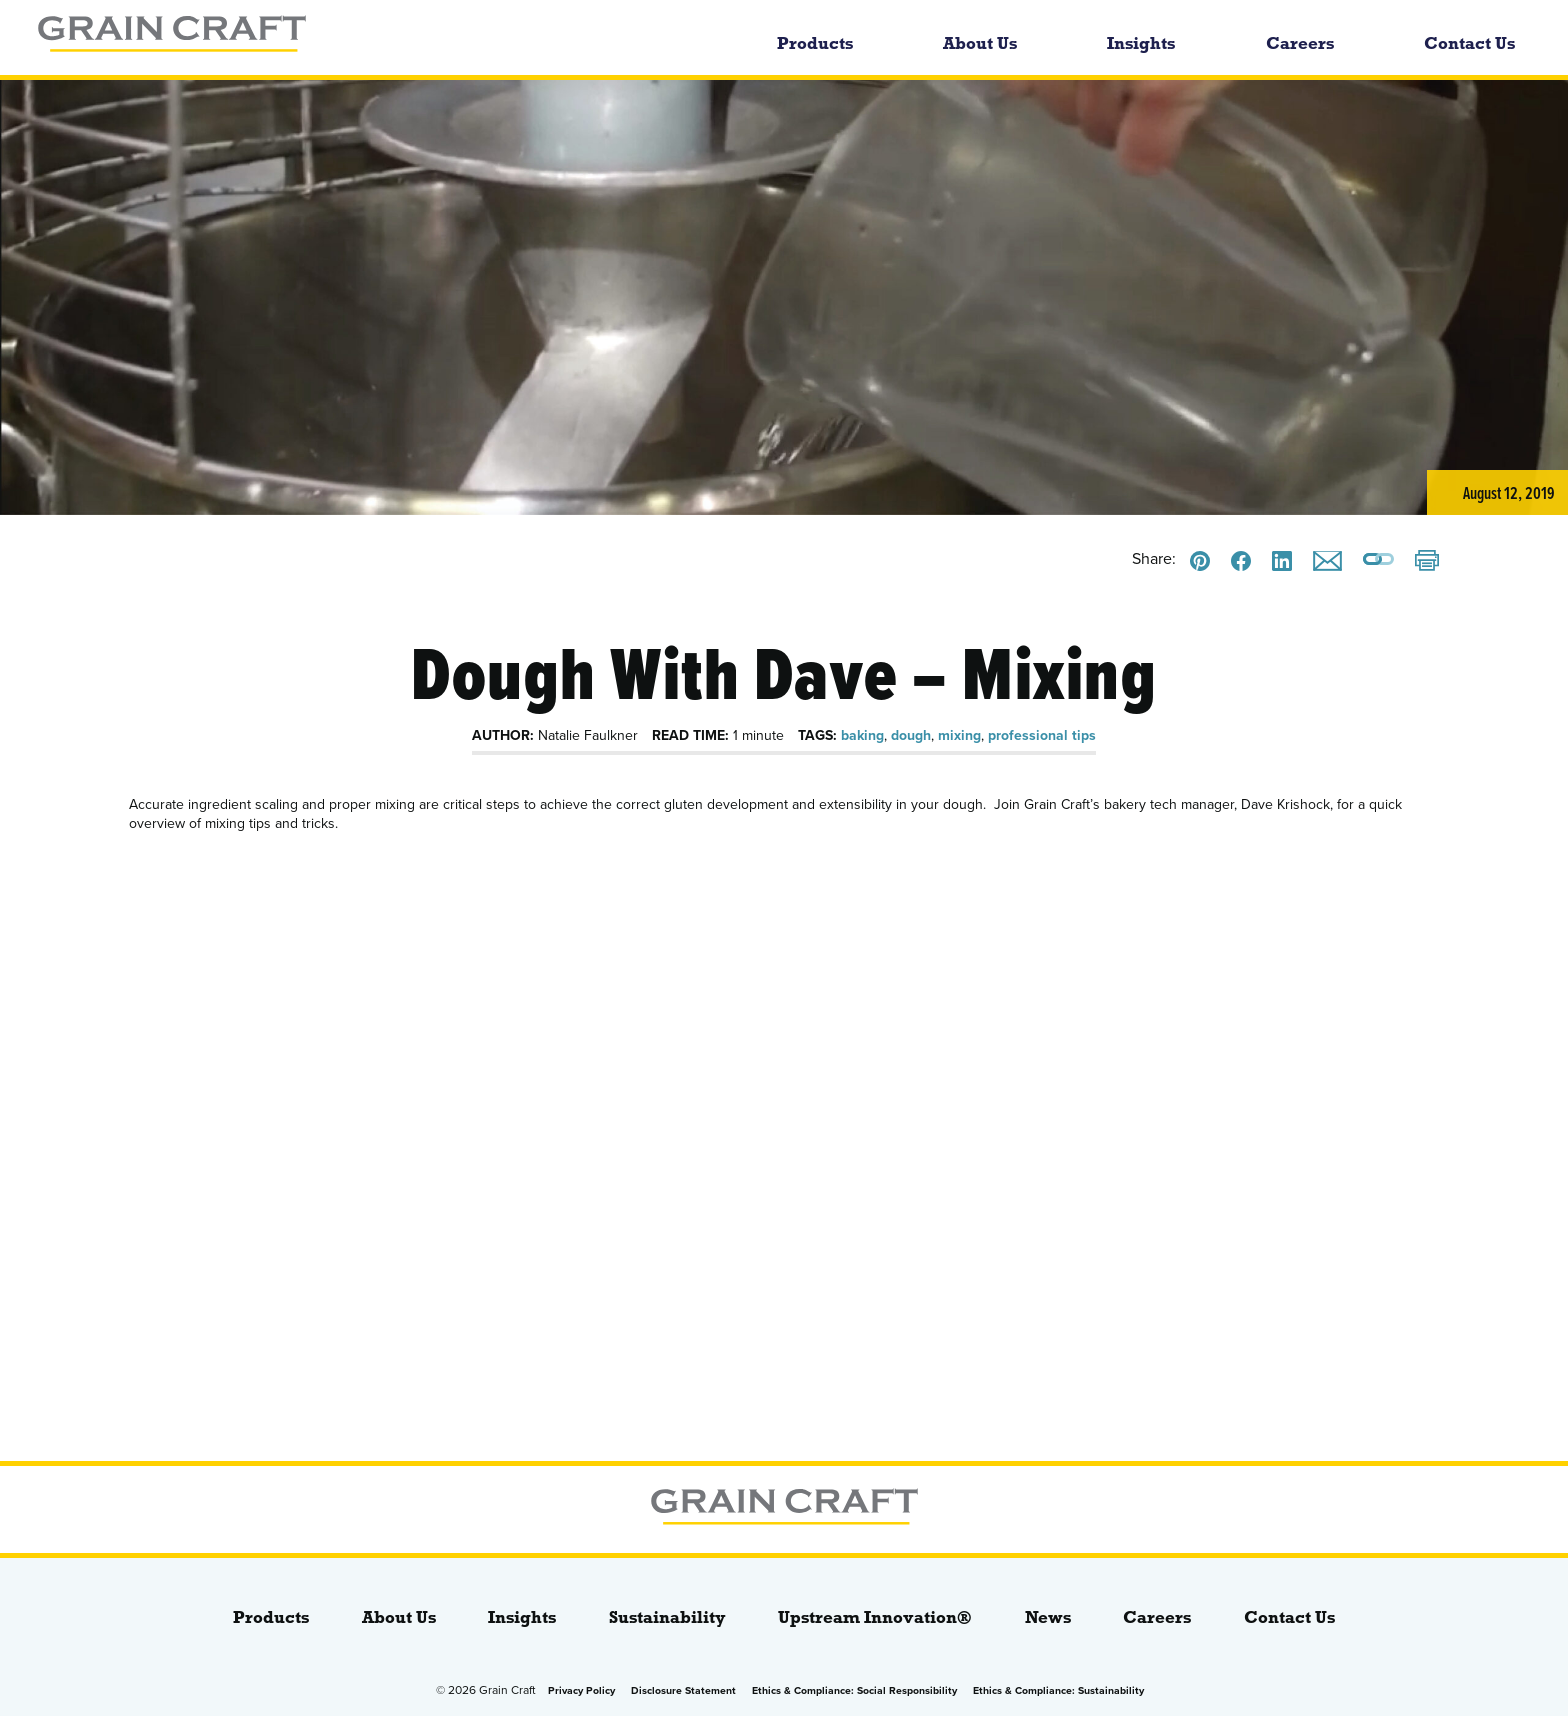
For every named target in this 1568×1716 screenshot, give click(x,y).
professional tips (1042, 735)
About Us (980, 43)
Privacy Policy (581, 1690)
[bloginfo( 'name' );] (327, 37)
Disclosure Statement (683, 1690)
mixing (959, 735)
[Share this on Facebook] (1241, 561)
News (1048, 1617)
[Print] (1427, 562)
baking (862, 735)
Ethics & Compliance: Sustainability (1058, 1690)
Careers (1300, 43)
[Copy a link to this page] (1378, 561)
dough (911, 735)
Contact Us (1469, 43)
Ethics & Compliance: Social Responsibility (854, 1690)
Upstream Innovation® (875, 1617)
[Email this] (1327, 561)
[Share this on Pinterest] (1200, 561)
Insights (1141, 43)
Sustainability (667, 1617)
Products (815, 43)
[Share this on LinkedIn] (1282, 561)
